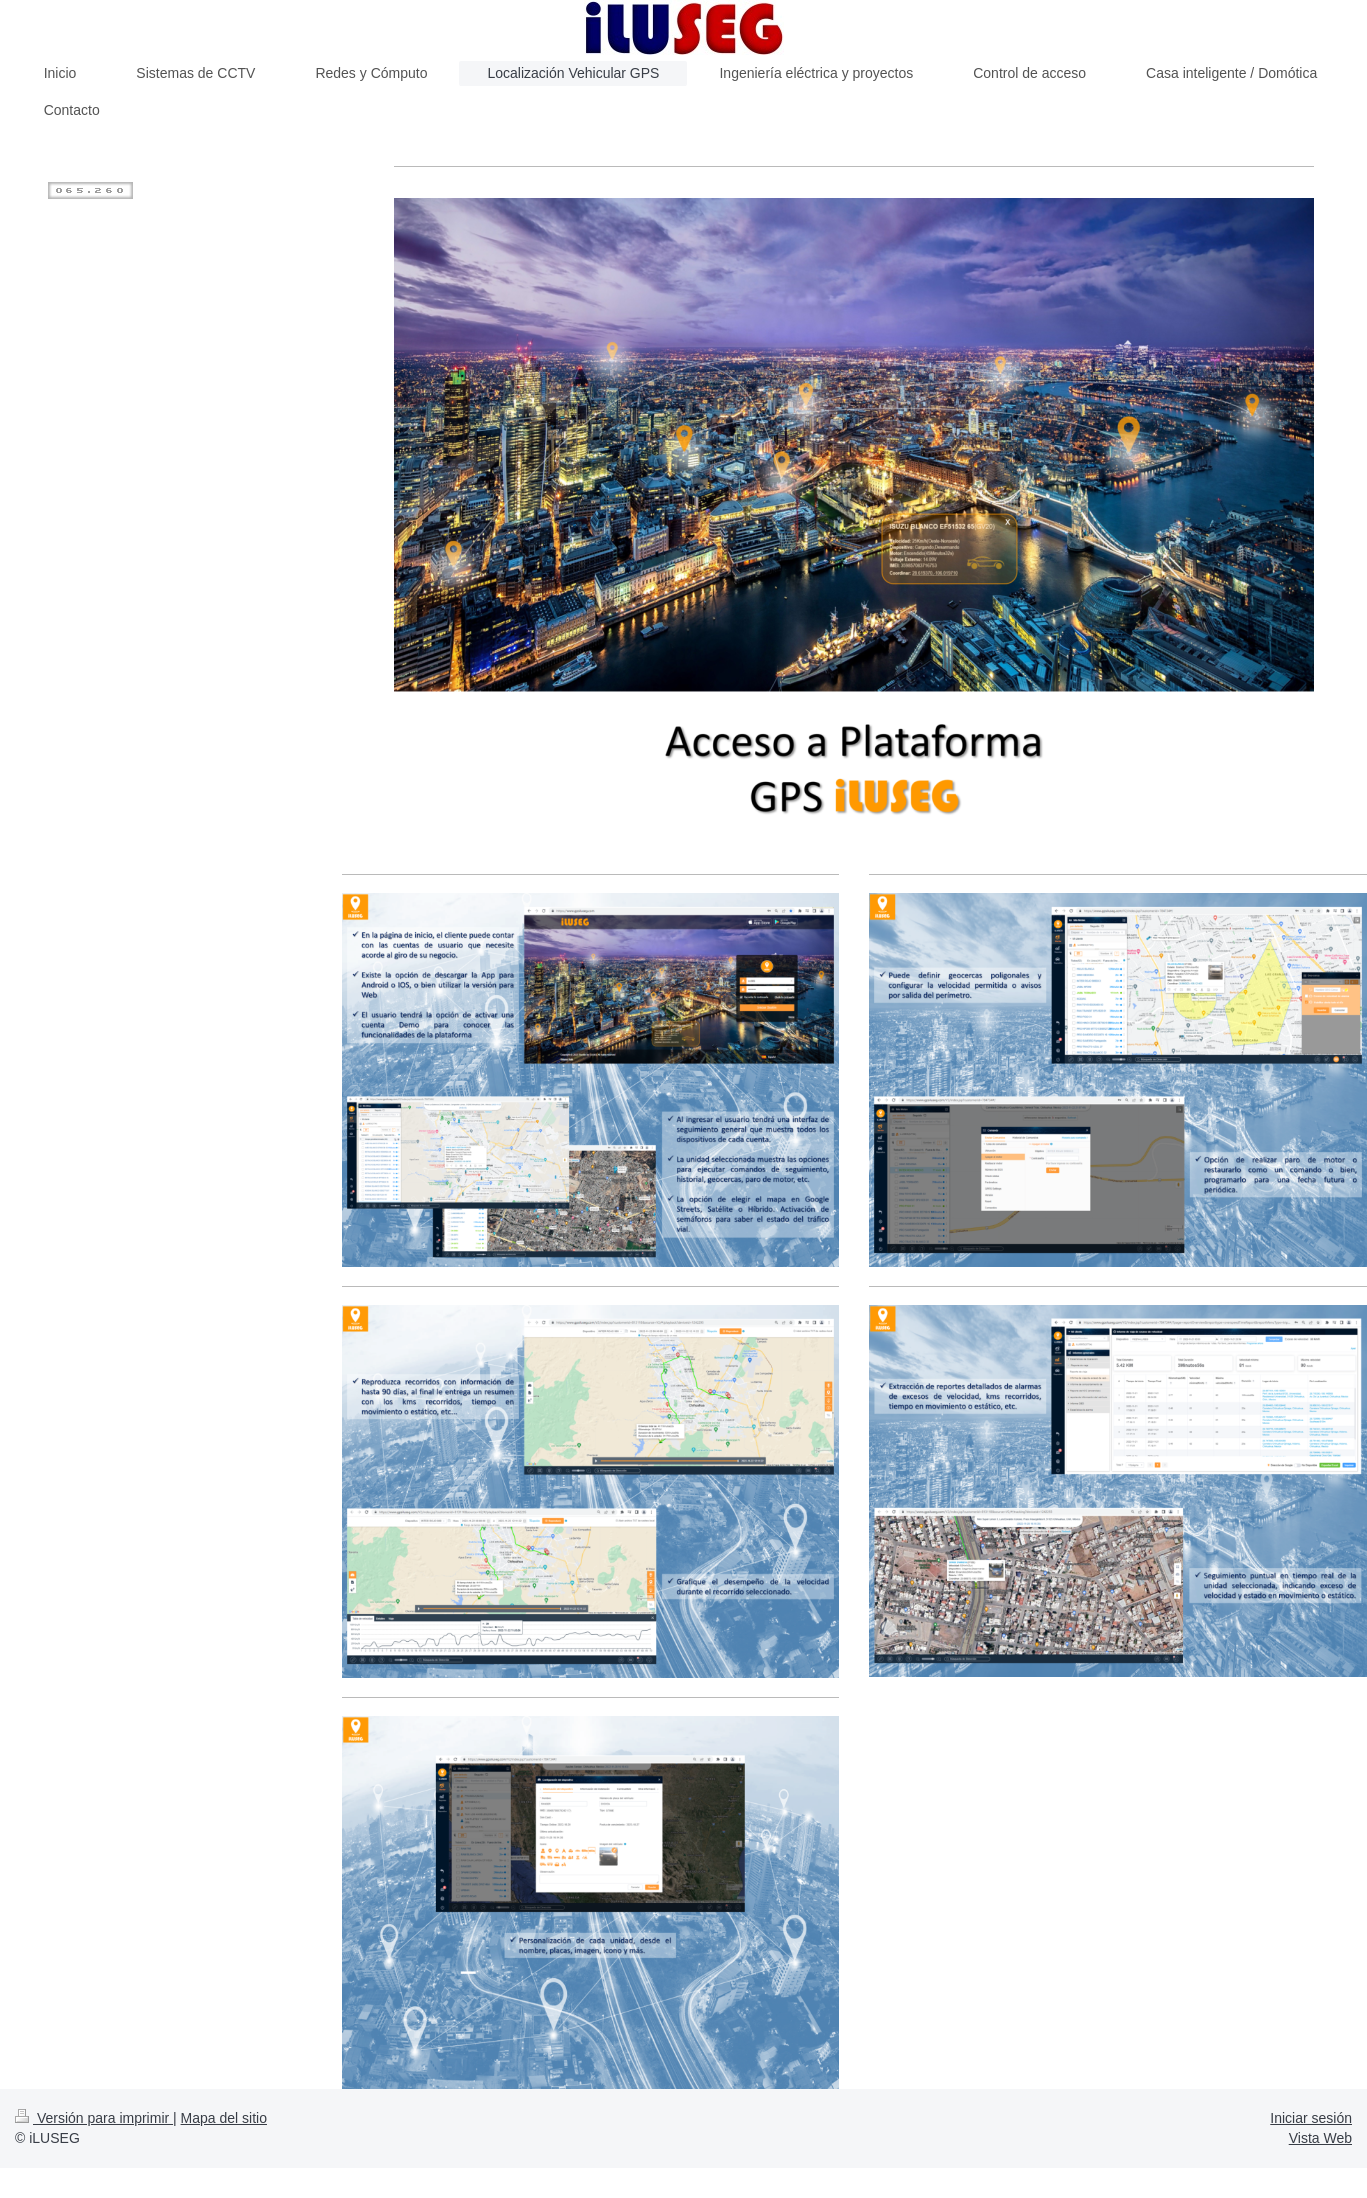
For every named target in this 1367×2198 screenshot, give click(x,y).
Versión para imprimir (94, 2118)
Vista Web (1320, 2138)
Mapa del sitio (224, 2118)
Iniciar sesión (1311, 2118)
